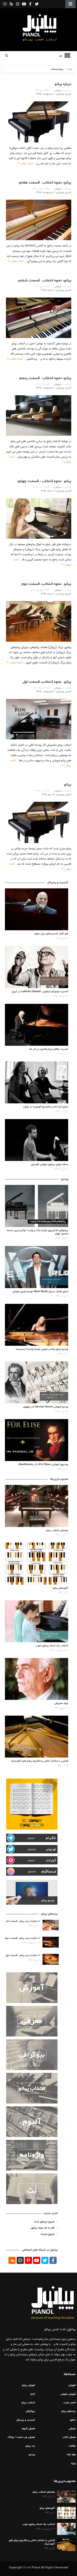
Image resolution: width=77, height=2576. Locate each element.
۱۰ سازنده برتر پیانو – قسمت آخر (23, 1921)
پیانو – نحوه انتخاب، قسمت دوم (46, 584)
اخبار (32, 2394)
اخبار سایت (69, 2403)
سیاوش (58, 90)
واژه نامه (71, 2454)
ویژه (73, 2463)
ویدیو (32, 2454)
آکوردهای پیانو (60, 1588)
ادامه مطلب (25, 163)
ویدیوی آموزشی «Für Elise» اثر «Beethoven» (43, 1464)
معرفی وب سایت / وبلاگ (21, 2437)
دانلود (73, 2420)
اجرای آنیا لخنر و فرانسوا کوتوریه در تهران (45, 1107)
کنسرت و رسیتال (25, 2420)
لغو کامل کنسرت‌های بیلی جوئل (51, 934)
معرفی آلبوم (28, 2428)
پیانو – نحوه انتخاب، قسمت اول (47, 681)
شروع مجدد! (47, 2234)
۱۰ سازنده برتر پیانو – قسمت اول (23, 1955)
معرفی (72, 2428)
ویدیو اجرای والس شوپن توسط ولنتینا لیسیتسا (42, 1349)
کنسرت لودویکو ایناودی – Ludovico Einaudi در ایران (40, 991)
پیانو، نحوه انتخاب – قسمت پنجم (45, 378)
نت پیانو (30, 2446)
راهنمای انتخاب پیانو (57, 1530)
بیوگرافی (30, 2411)
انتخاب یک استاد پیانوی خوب (52, 1646)
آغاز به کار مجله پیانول (42, 2228)
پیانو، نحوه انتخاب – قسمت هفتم (45, 182)
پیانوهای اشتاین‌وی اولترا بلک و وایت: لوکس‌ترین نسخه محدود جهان (37, 1232)
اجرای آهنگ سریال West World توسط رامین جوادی (40, 1291)
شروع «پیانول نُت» (44, 2222)
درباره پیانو (63, 84)
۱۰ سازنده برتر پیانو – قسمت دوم (22, 1938)
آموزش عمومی (68, 2394)
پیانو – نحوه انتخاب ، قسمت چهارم (44, 481)
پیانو (67, 784)
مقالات (72, 2446)
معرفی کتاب (69, 2437)
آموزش (72, 2385)
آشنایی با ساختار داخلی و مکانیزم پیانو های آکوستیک (39, 1761)
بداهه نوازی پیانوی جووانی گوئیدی (49, 1164)
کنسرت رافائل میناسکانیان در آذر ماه (48, 1049)
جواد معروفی (61, 1703)
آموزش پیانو (28, 2385)
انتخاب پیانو (28, 2403)
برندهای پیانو (68, 2411)
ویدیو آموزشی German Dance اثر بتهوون (45, 1407)
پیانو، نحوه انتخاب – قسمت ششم (44, 280)
